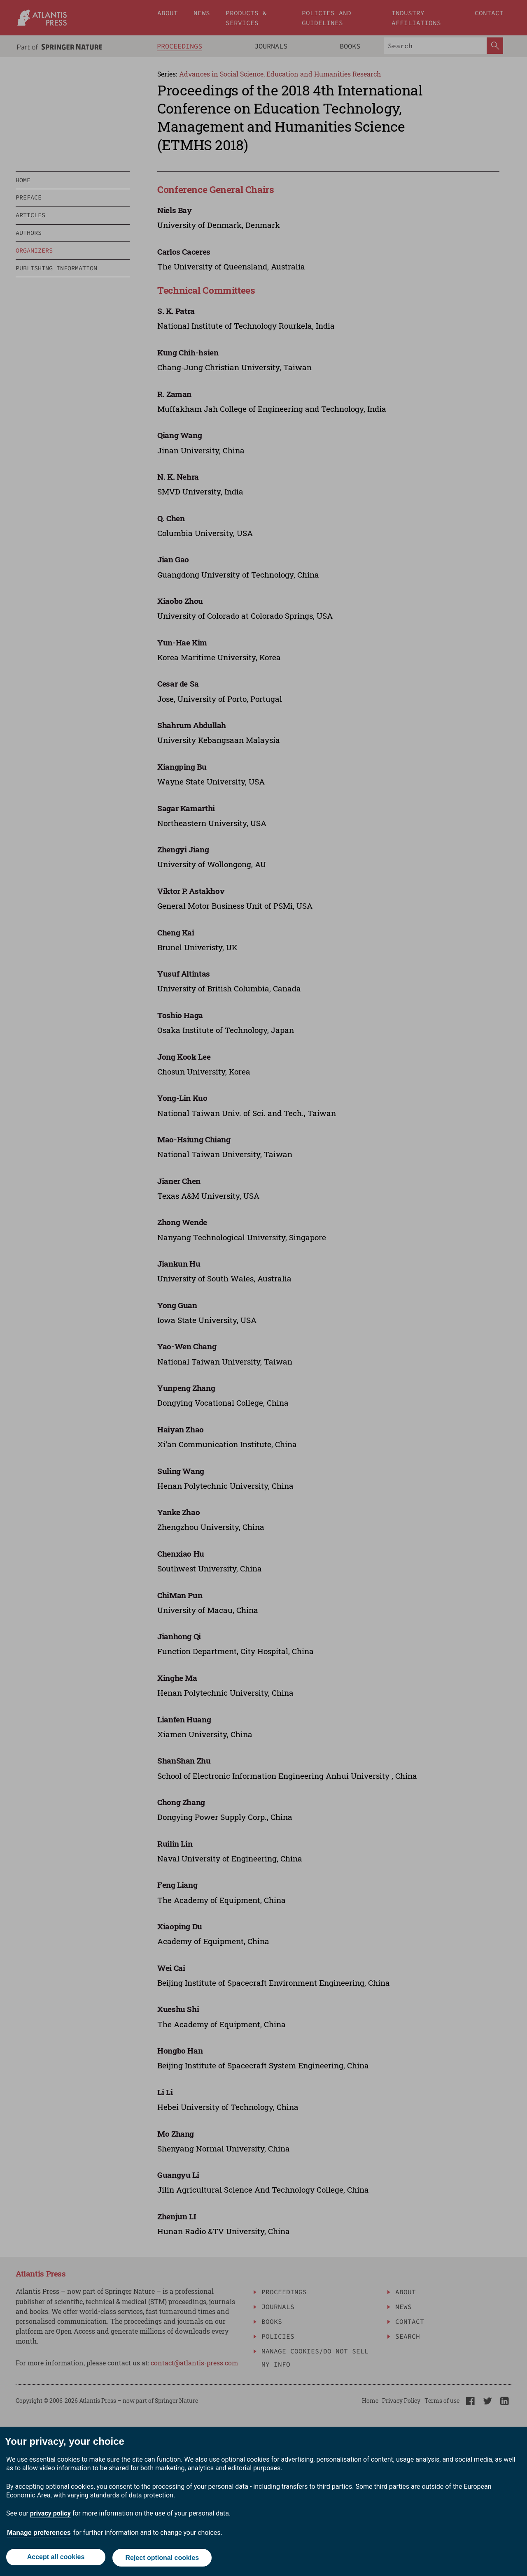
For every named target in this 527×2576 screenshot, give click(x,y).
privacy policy (50, 2515)
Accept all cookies (55, 2558)
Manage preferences (39, 2534)
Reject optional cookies (163, 2558)
